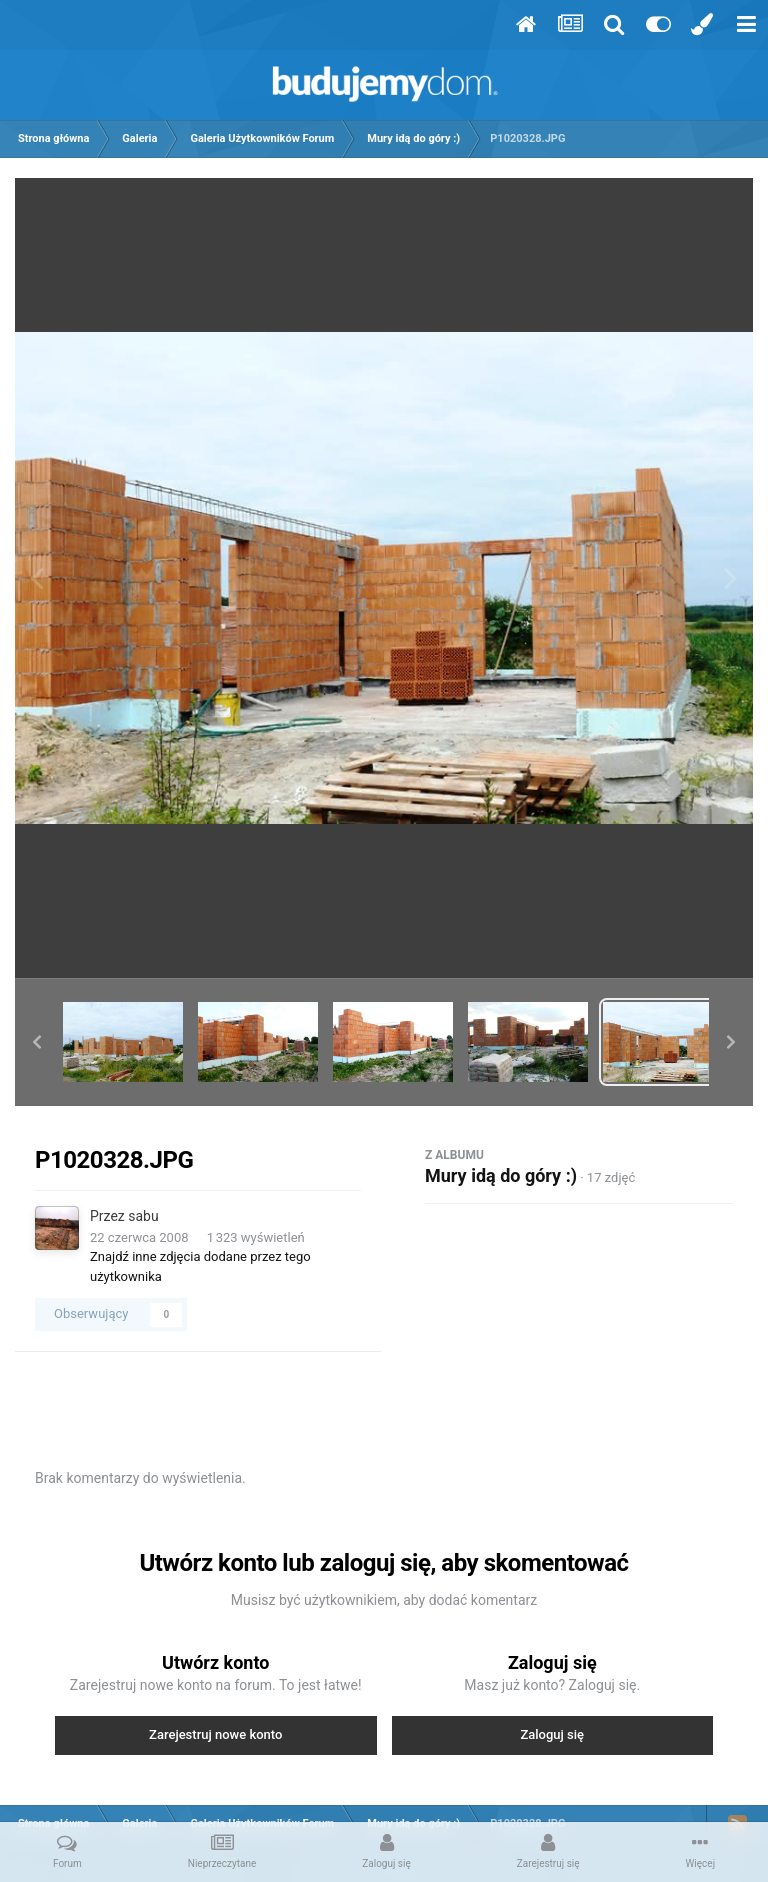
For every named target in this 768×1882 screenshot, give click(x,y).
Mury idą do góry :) (501, 1175)
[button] (37, 1042)
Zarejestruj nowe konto (215, 1734)
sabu (143, 1216)
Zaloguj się (552, 1734)
